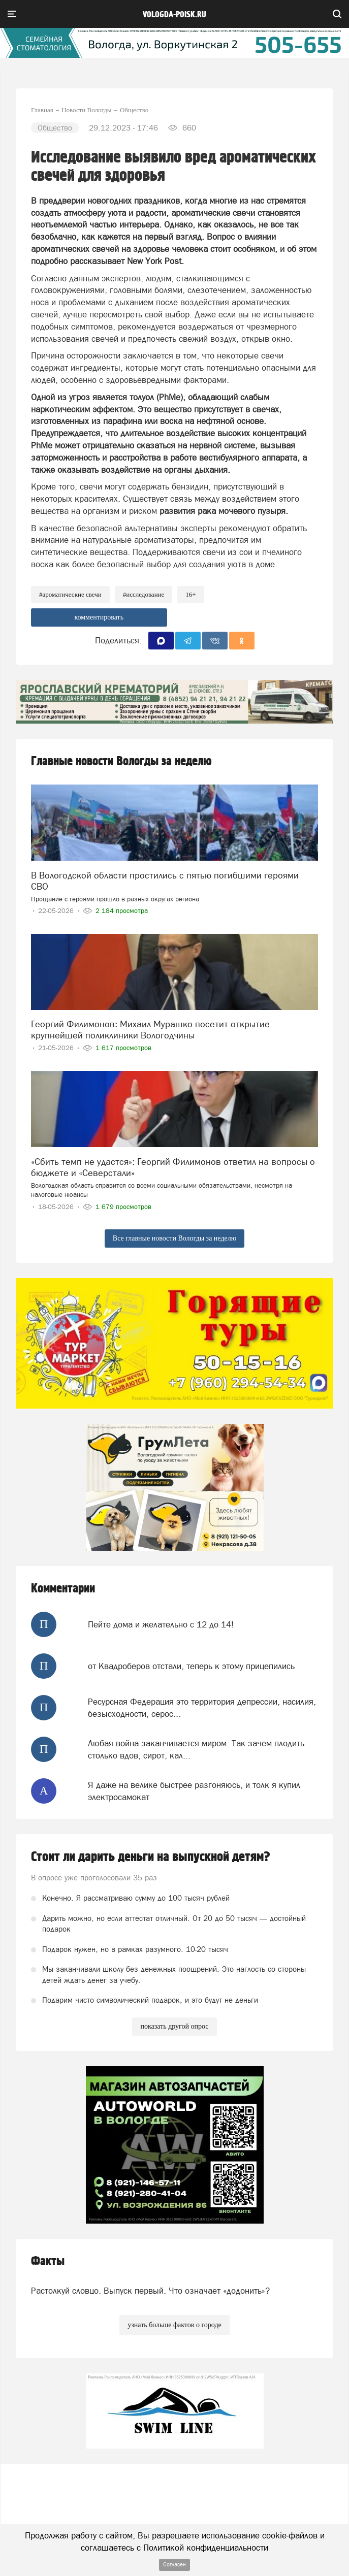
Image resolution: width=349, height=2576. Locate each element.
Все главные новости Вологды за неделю (174, 1238)
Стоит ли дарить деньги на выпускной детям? (150, 1857)
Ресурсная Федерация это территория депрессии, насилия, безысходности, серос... (202, 1708)
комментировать (98, 617)
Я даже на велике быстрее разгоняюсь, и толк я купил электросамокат (194, 1791)
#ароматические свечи (70, 594)
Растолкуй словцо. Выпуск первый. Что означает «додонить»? (150, 2291)
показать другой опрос (174, 2026)
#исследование (144, 594)
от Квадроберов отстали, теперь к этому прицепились (191, 1666)
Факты (48, 2261)
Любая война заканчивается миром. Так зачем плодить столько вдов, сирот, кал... (196, 1749)
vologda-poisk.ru (174, 15)
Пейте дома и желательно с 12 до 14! (161, 1624)
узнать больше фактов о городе (174, 2325)
